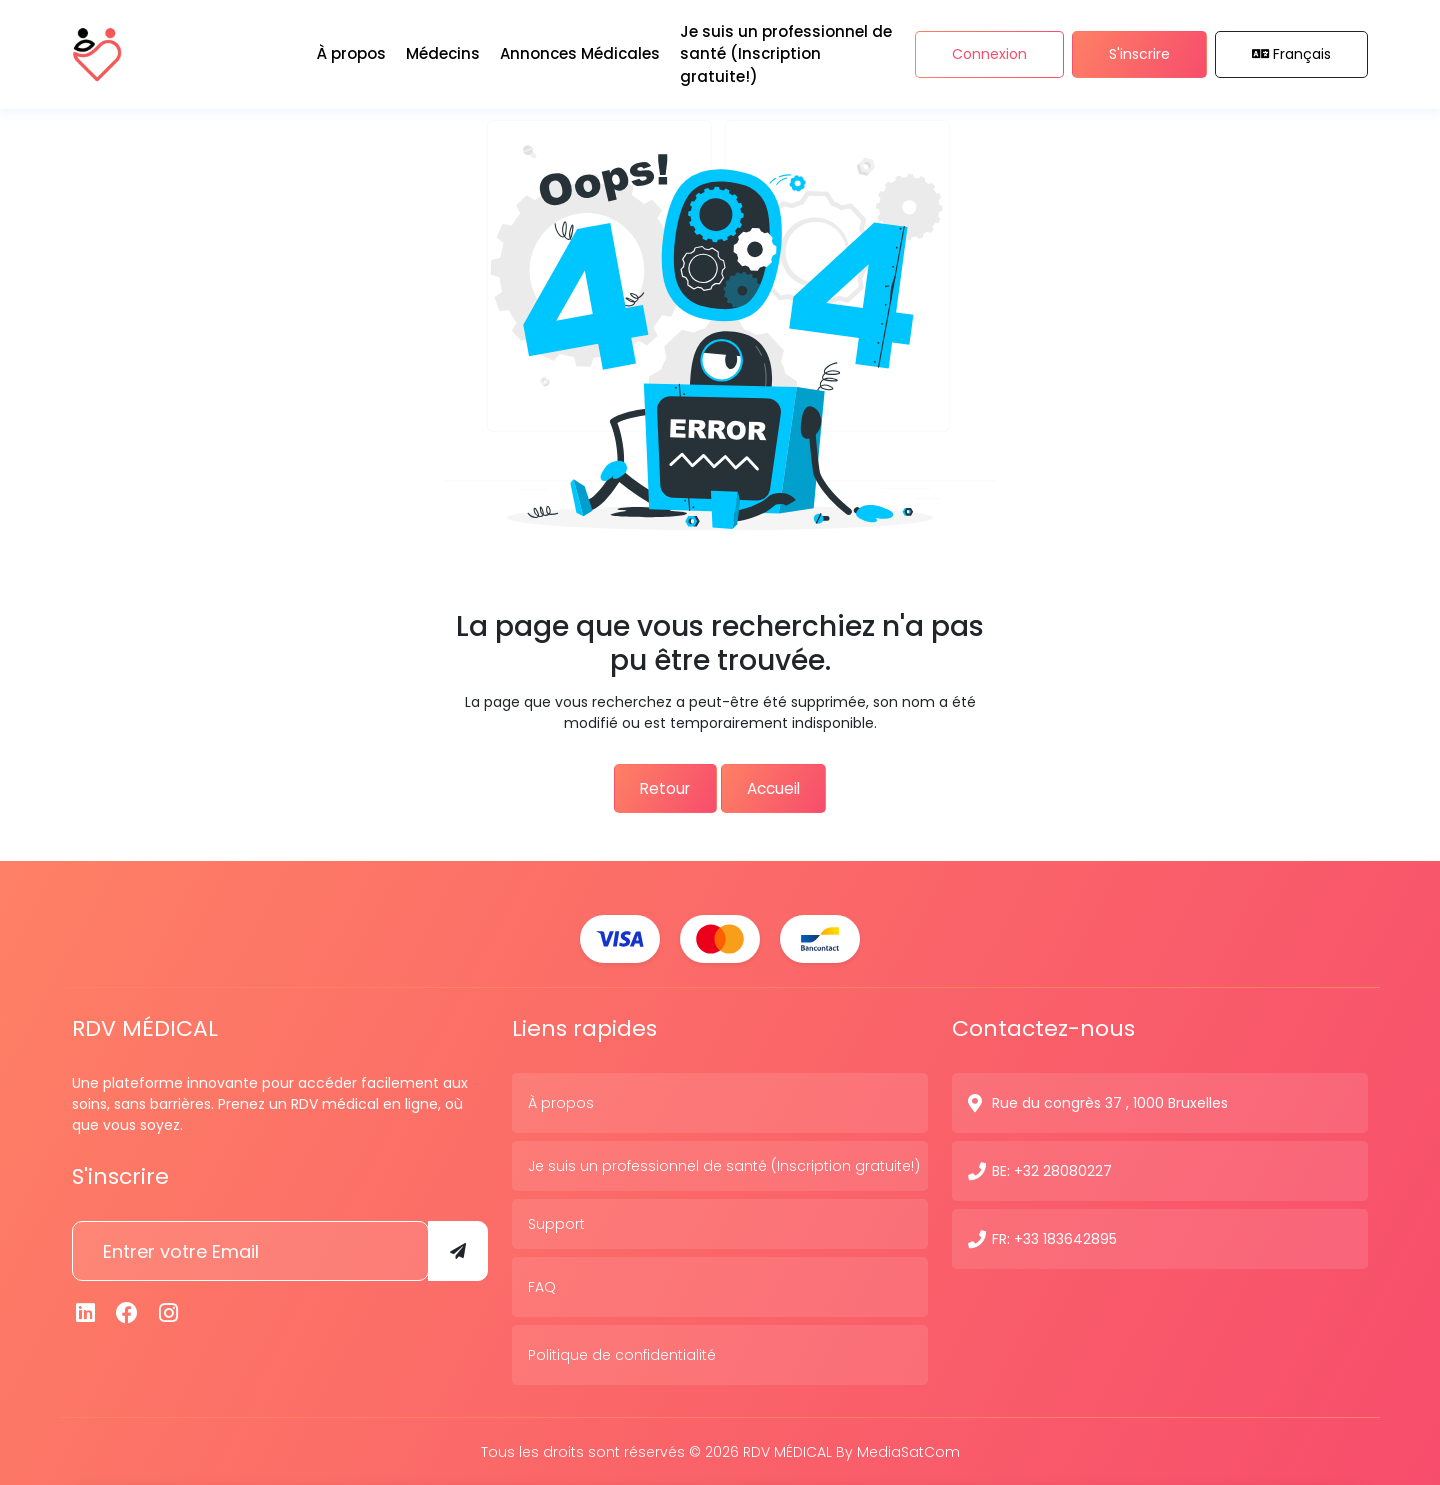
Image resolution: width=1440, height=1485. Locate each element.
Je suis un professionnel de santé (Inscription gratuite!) (724, 1164)
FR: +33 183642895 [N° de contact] (1054, 1237)
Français (1292, 49)
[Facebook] (128, 1311)
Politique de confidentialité (622, 1353)
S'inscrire (1139, 49)
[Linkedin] (86, 1311)
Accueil (782, 787)
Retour (656, 787)
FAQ (542, 1285)
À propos (561, 1101)
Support (556, 1222)
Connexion (989, 49)
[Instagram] (169, 1311)
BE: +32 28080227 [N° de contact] (1052, 1169)
